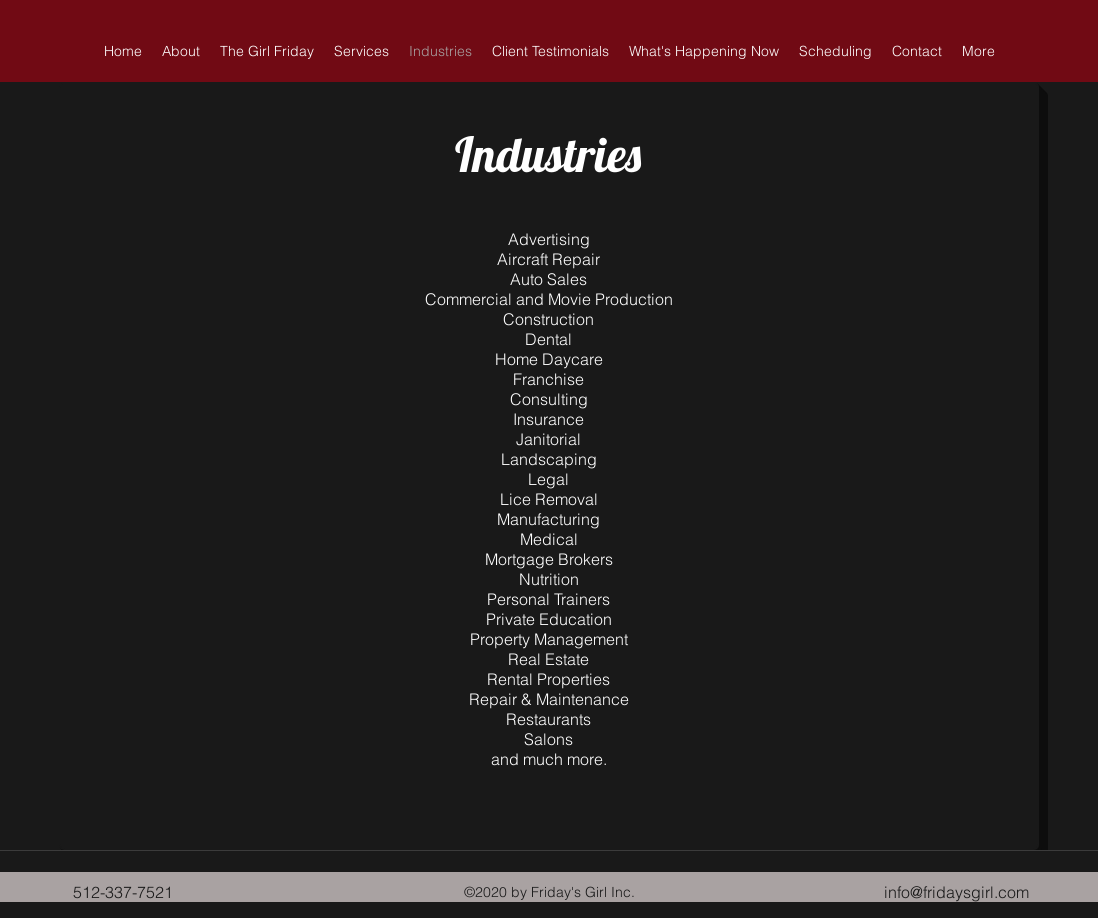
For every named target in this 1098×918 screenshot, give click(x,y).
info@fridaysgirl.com (956, 892)
